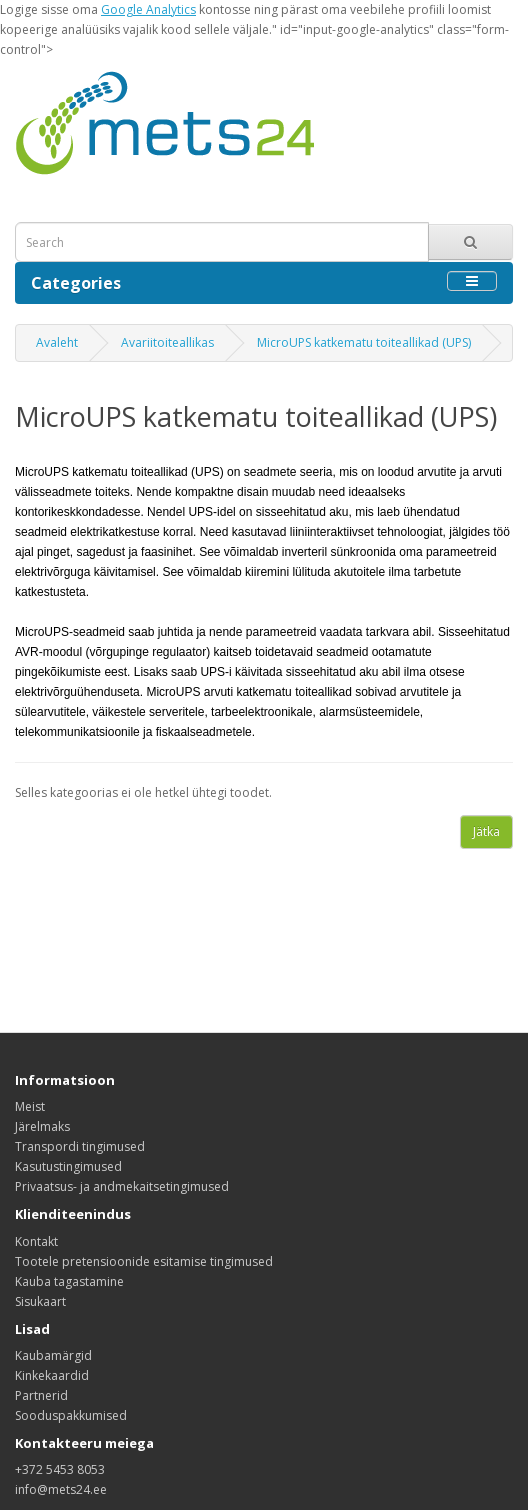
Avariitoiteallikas (167, 342)
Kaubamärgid (53, 1355)
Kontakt (36, 1241)
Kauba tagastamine (69, 1281)
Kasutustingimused (68, 1166)
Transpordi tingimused (80, 1146)
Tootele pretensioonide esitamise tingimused (144, 1261)
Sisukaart (40, 1301)
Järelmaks (42, 1126)
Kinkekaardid (52, 1375)
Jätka (486, 831)
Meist (30, 1106)
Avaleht (57, 342)
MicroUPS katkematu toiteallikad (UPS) (364, 342)
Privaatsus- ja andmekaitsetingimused (122, 1186)
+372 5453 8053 (60, 1469)
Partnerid (41, 1395)
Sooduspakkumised (71, 1415)
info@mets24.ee (61, 1489)
